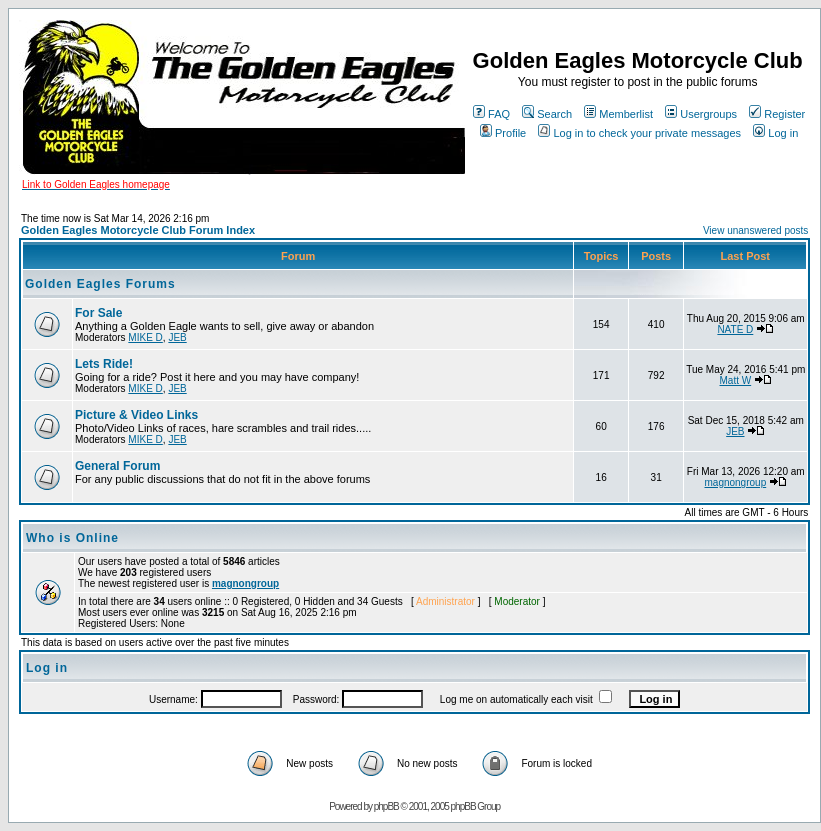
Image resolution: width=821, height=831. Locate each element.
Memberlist (618, 114)
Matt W (736, 380)
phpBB (386, 806)
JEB (177, 337)
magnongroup (735, 482)
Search (547, 114)
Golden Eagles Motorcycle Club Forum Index (138, 230)
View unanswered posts (755, 230)
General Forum (117, 466)
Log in (775, 133)
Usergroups (701, 114)
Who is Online (72, 538)
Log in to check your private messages (639, 133)
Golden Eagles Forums (100, 284)
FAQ (491, 114)
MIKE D (145, 337)
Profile (503, 133)
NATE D (735, 329)
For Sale (98, 313)
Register (777, 114)
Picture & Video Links (136, 415)
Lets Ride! (104, 364)
